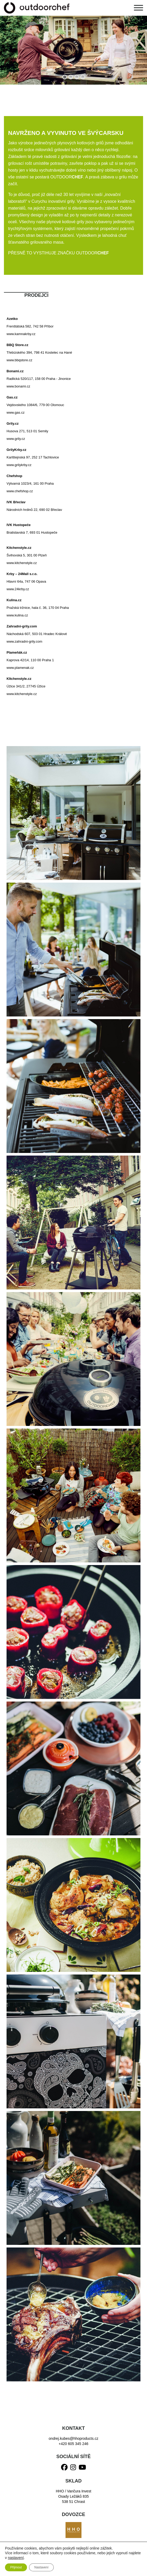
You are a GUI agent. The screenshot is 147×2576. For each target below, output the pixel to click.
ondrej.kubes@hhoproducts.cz (73, 2438)
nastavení (16, 2558)
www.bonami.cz (18, 386)
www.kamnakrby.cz (21, 334)
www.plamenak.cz (20, 668)
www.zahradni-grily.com (24, 641)
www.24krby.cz (18, 589)
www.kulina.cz (17, 615)
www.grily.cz (16, 439)
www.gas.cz (16, 412)
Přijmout (16, 2567)
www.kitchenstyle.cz (22, 563)
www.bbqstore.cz (19, 360)
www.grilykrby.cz (19, 465)
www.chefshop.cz (20, 491)
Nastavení (41, 2567)
